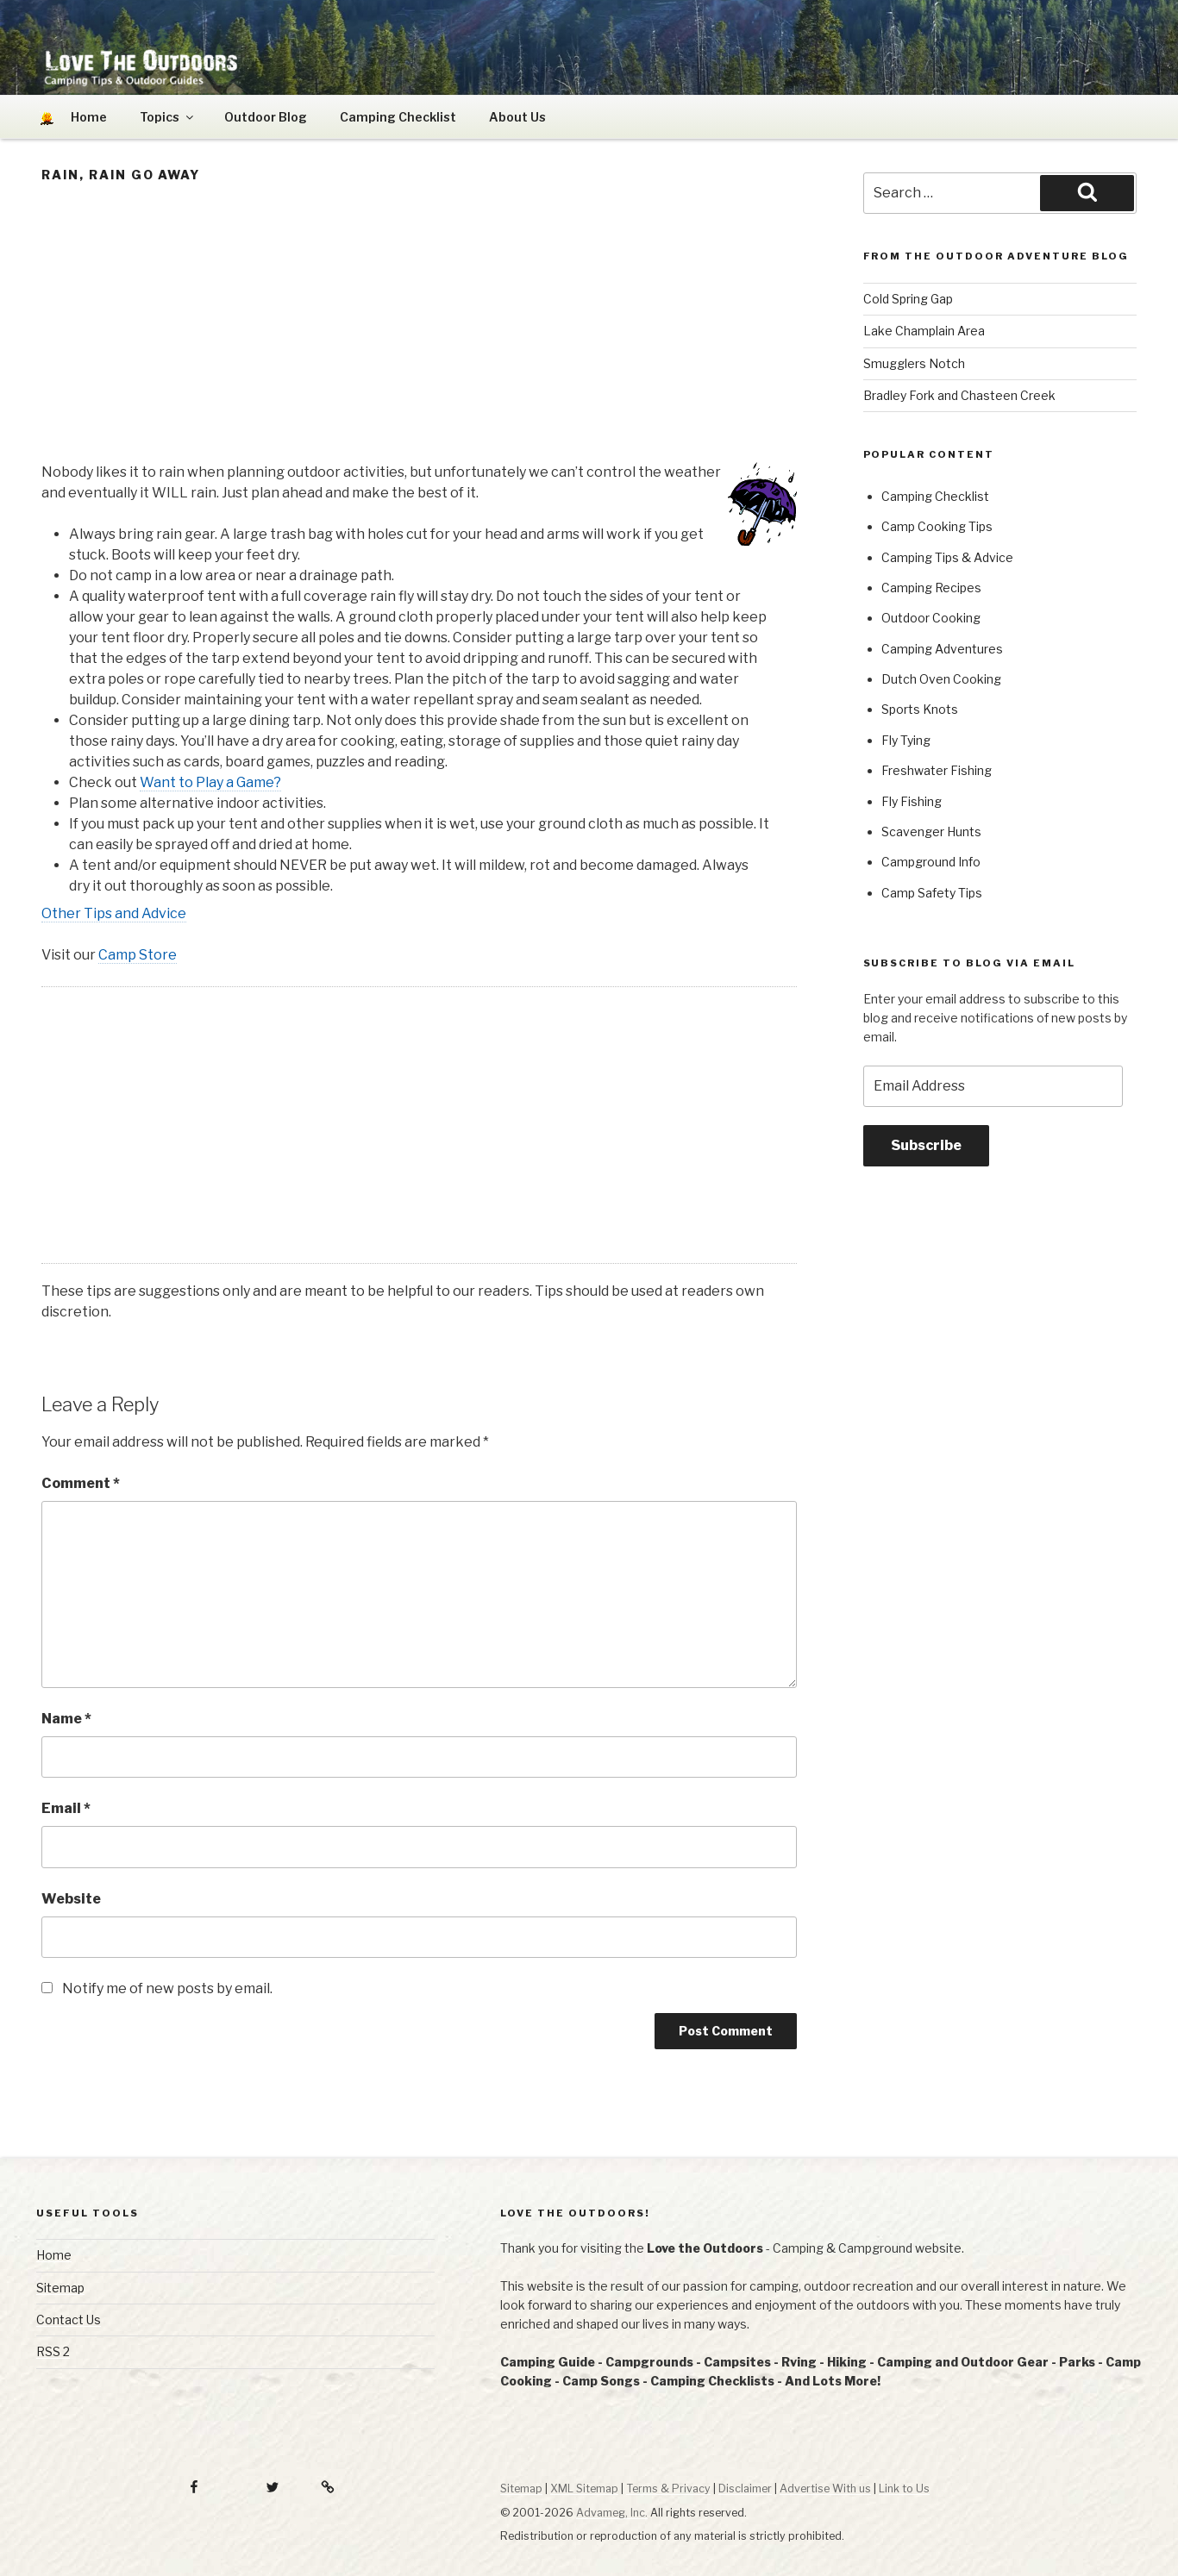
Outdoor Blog (265, 116)
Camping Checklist (398, 116)
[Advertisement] (419, 327)
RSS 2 (53, 2351)
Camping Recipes (931, 587)
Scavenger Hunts (931, 831)
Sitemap (60, 2287)
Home (54, 2255)
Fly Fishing (911, 801)
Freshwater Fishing (936, 770)
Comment (80, 1483)
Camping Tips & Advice (947, 557)
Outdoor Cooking (931, 617)
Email (66, 1808)
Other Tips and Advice (113, 913)
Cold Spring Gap (908, 298)
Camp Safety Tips (931, 892)
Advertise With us (825, 2488)
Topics (168, 116)
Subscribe (926, 1145)
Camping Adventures (942, 648)
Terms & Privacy (668, 2488)
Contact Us (68, 2319)
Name (66, 1718)
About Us (517, 116)
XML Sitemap (584, 2488)
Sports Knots (919, 709)
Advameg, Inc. (612, 2512)
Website (71, 1899)
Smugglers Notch (914, 363)
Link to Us (904, 2488)
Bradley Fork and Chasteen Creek (959, 395)
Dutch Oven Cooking (941, 679)
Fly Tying (905, 740)
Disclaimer (745, 2488)
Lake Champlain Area (924, 330)
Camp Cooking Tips (937, 526)
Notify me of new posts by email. (167, 1988)
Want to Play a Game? (210, 782)
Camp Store (137, 955)
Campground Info (931, 861)
